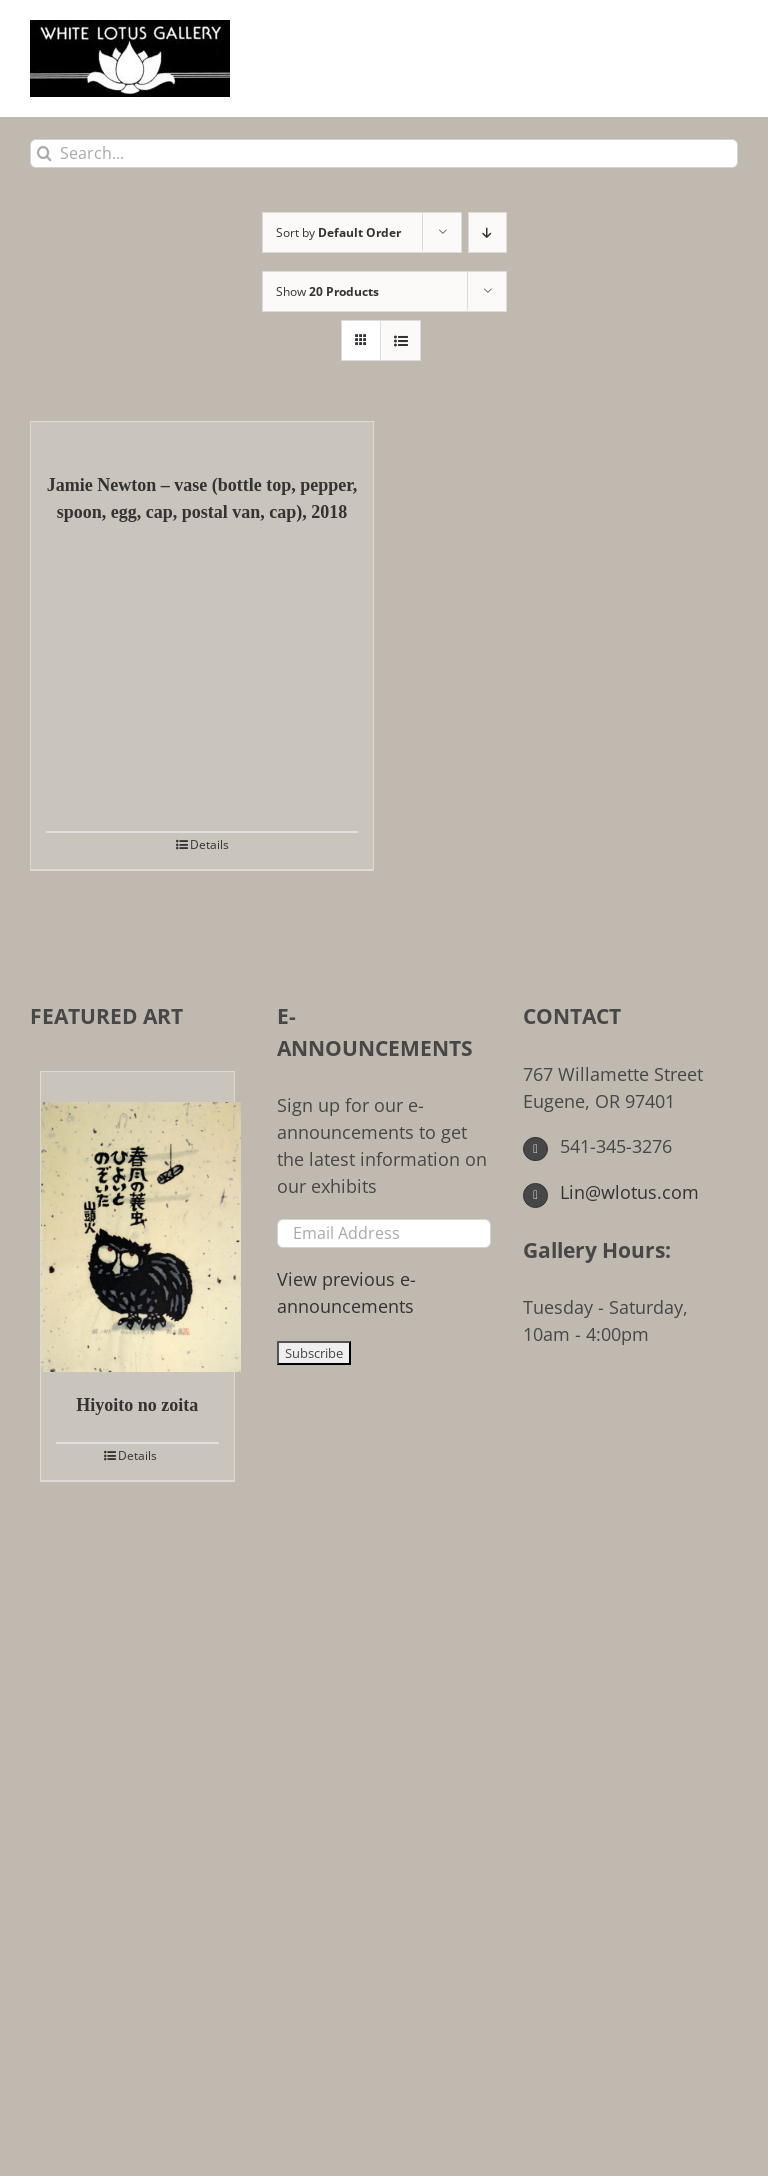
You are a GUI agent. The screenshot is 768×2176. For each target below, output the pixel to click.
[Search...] (384, 153)
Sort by (338, 232)
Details (209, 844)
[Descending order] (487, 232)
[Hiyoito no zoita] (137, 1222)
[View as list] (400, 340)
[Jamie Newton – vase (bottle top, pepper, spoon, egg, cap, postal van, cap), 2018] (202, 437)
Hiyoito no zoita (137, 1405)
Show (327, 291)
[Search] (44, 153)
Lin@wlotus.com (611, 1192)
